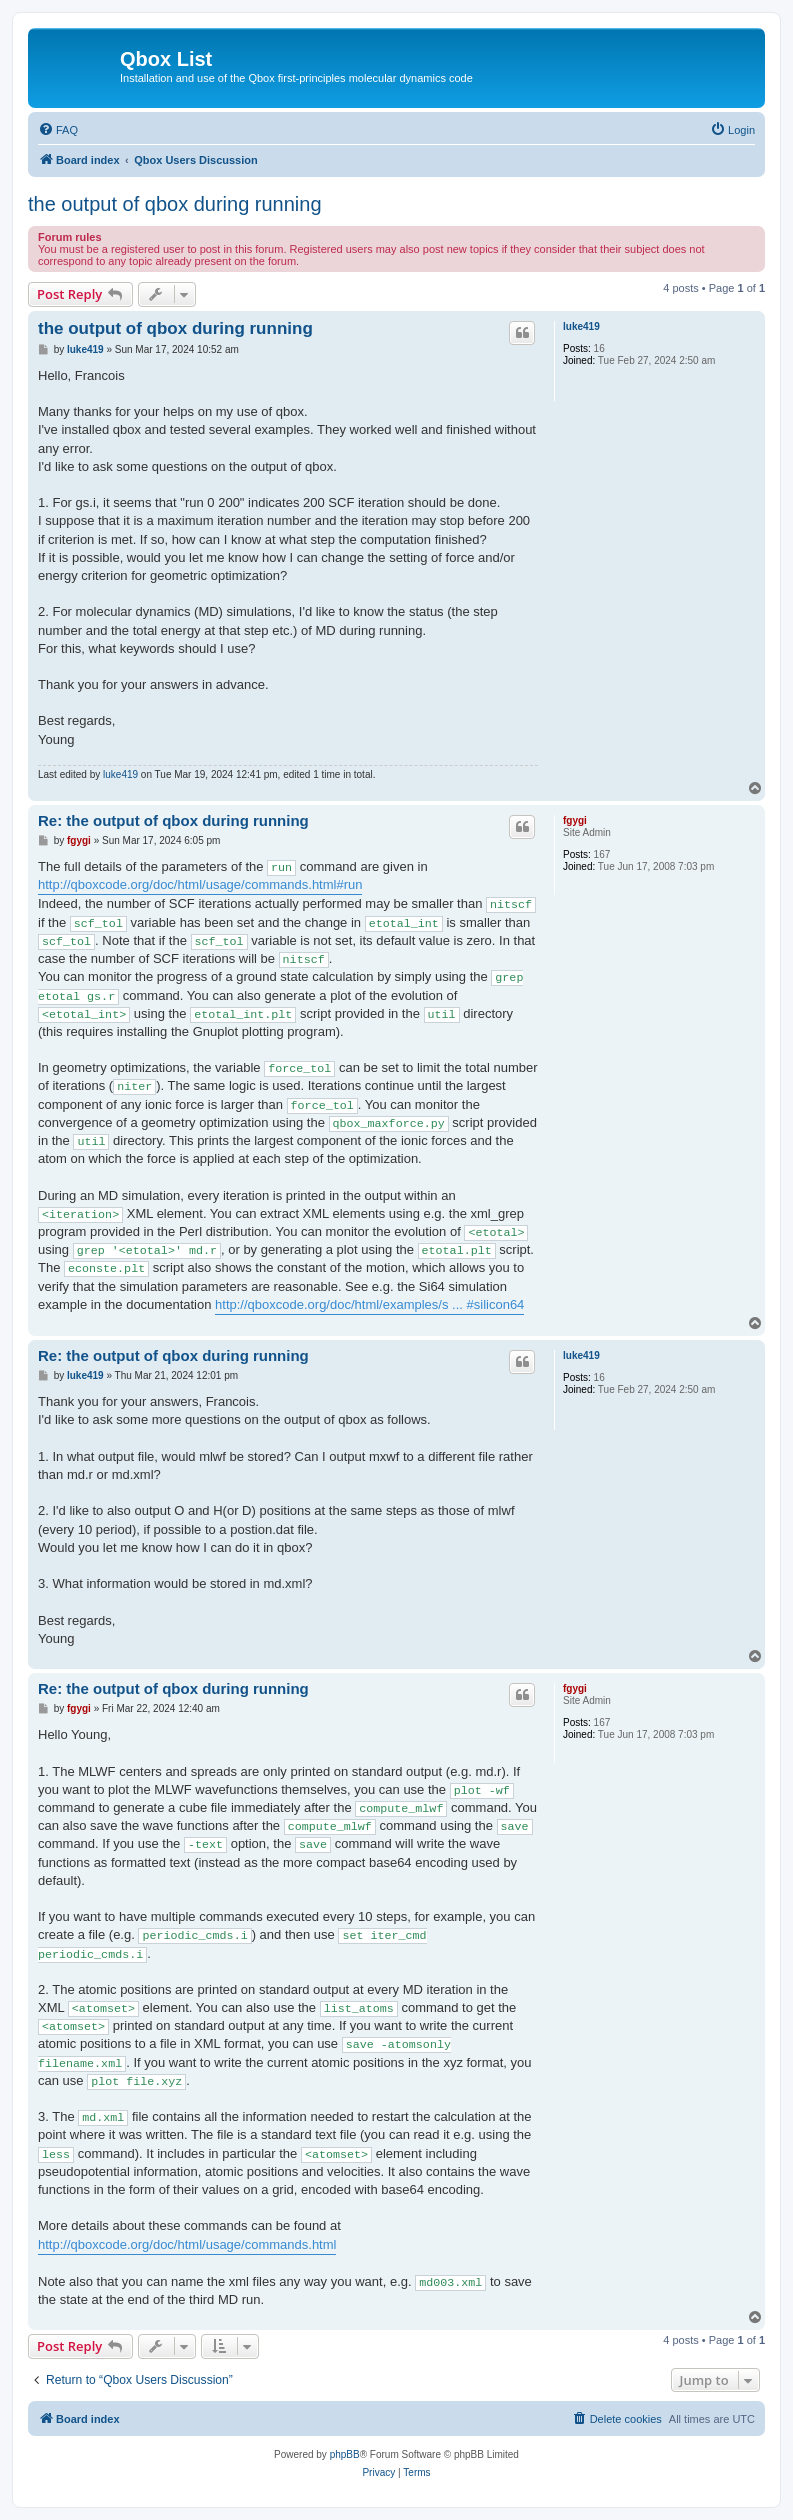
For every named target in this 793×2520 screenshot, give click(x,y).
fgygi (575, 820)
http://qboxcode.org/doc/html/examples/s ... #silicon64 (369, 1304)
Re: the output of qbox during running (173, 820)
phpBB (345, 2454)
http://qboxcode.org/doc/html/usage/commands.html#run (200, 884)
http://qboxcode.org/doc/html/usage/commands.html (187, 2244)
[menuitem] (58, 130)
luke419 (581, 326)
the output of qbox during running (175, 204)
